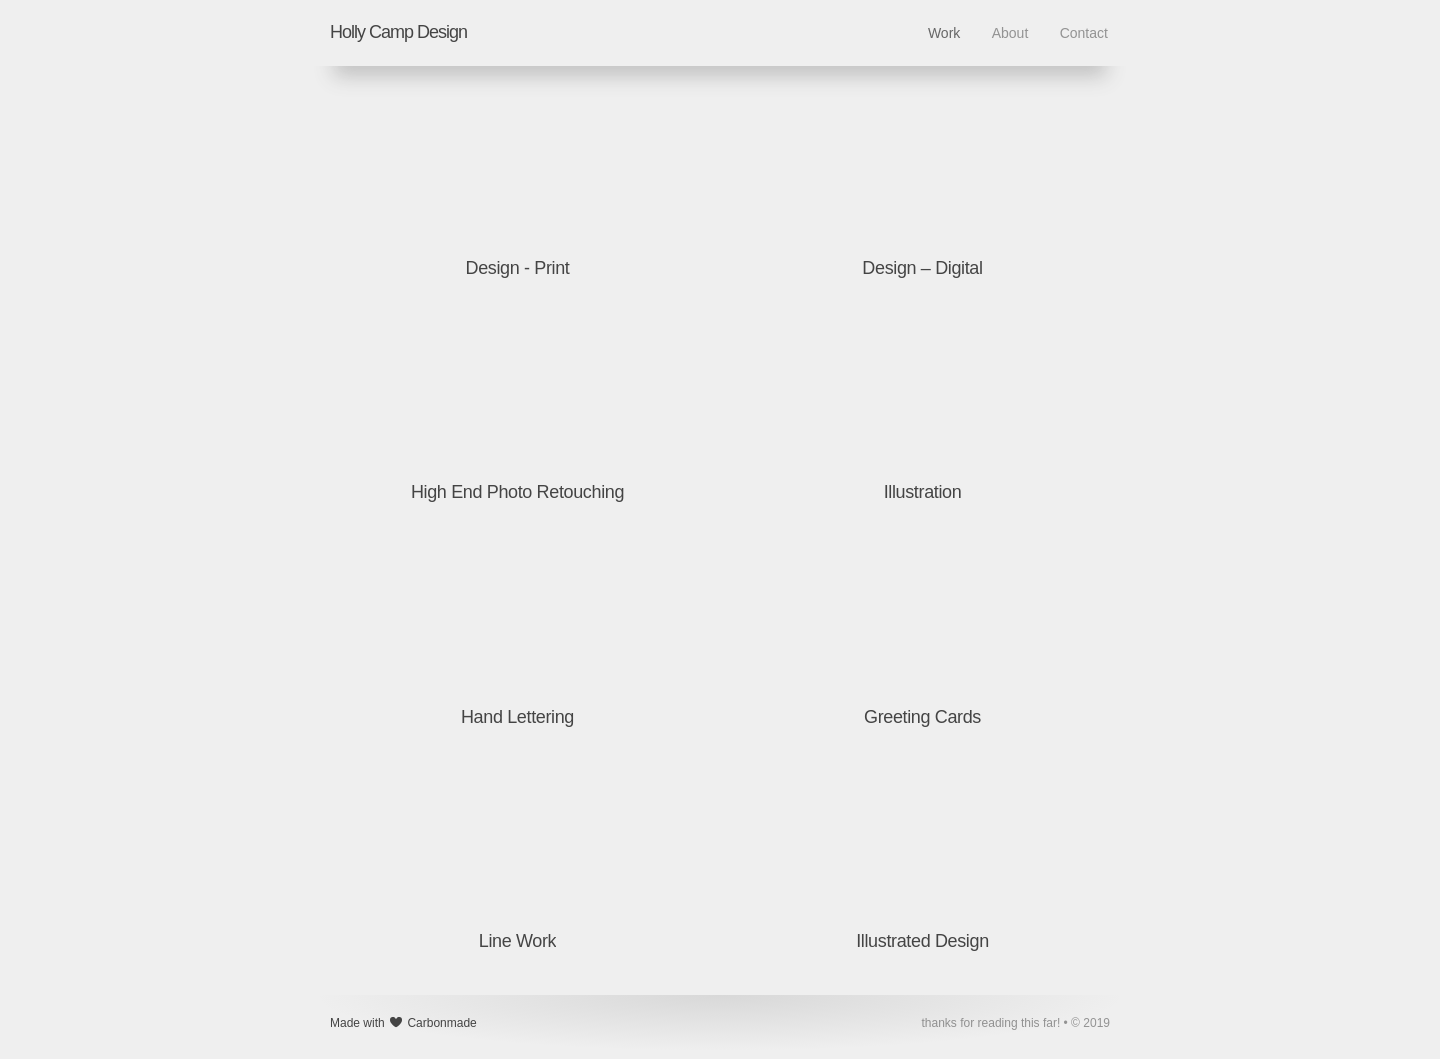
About (1010, 33)
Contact (1084, 33)
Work (944, 33)
